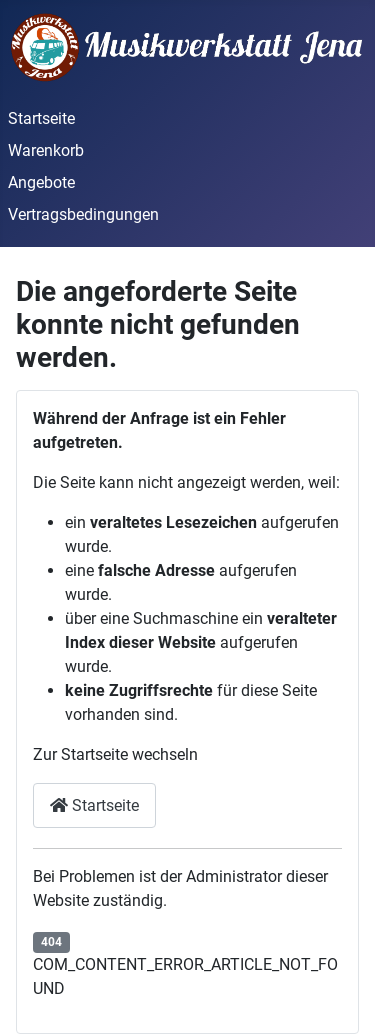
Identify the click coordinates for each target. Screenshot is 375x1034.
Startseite (41, 118)
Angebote (41, 182)
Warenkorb (46, 150)
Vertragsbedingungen (83, 214)
